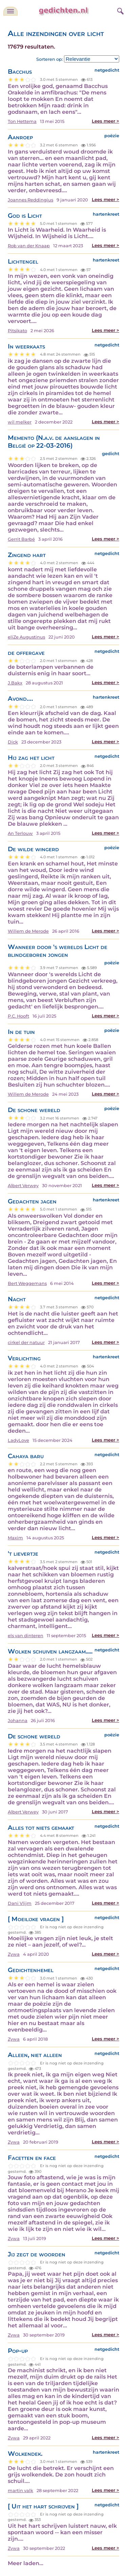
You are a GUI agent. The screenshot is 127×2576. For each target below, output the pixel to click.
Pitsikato (17, 330)
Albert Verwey (23, 1185)
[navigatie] (10, 11)
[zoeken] (119, 10)
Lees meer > (105, 121)
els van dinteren (25, 1635)
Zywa (14, 1954)
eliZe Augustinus (26, 637)
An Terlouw (20, 833)
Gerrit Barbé (21, 539)
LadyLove (18, 1440)
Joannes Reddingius (30, 199)
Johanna (17, 1720)
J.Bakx (15, 682)
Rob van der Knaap (29, 245)
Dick (13, 742)
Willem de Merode (28, 931)
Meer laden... (25, 2563)
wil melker (19, 422)
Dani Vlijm (19, 1903)
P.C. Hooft (18, 1016)
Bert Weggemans (27, 1283)
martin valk (20, 2490)
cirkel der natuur (26, 1342)
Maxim (15, 1537)
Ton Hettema (22, 121)
